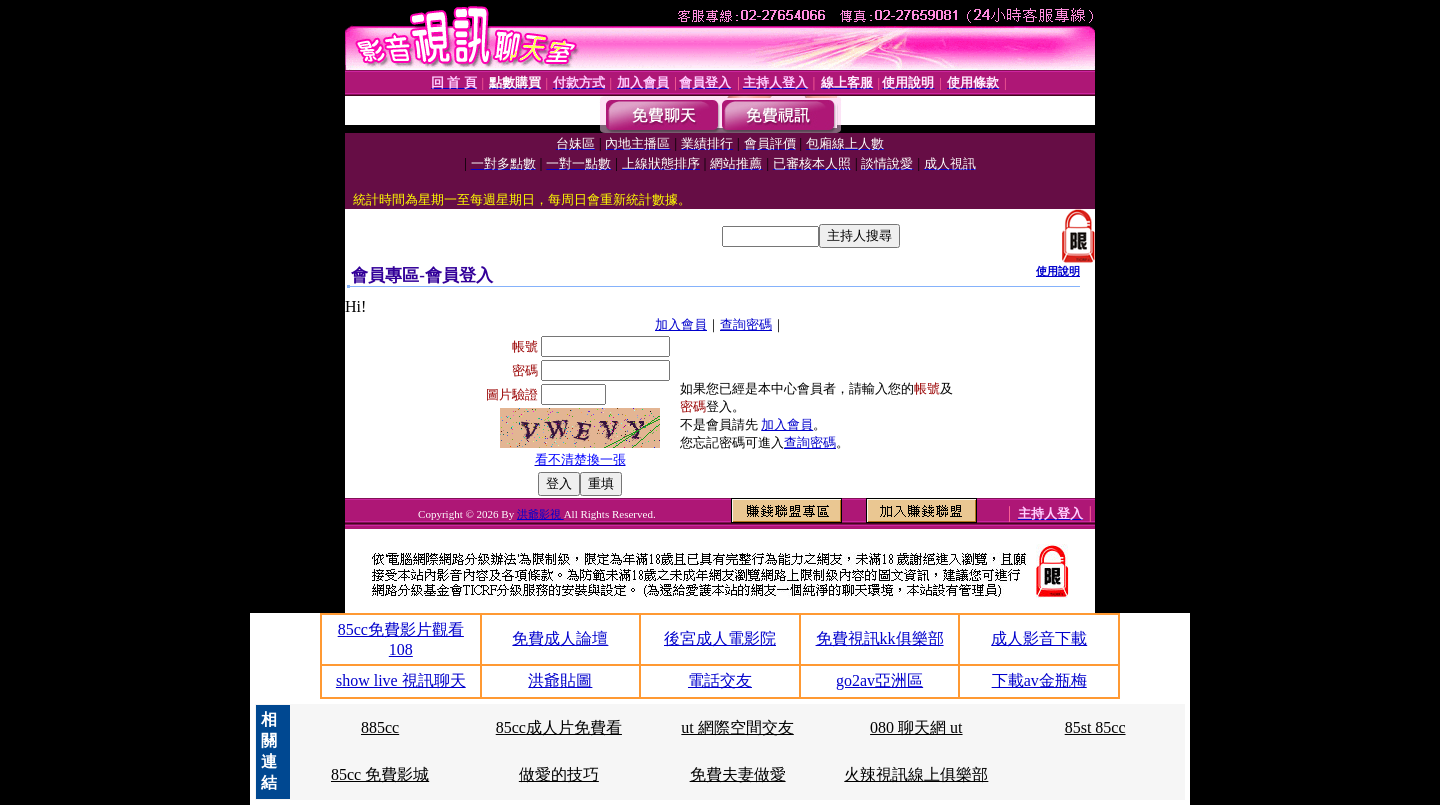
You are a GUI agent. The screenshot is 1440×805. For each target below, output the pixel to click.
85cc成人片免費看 (559, 727)
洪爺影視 (540, 514)
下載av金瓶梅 (1039, 680)
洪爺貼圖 (560, 680)
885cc (380, 727)
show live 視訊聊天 (401, 680)
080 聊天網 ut (916, 727)
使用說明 (1058, 271)
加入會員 (681, 324)
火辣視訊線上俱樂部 (916, 774)
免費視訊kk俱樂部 (880, 638)
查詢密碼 (746, 324)
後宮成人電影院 (720, 638)
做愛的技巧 (559, 774)
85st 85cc (1095, 727)
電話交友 (720, 680)
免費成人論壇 (560, 638)
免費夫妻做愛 (738, 774)
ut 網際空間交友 (737, 727)
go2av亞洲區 (879, 680)
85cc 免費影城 (380, 774)
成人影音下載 (1039, 638)
